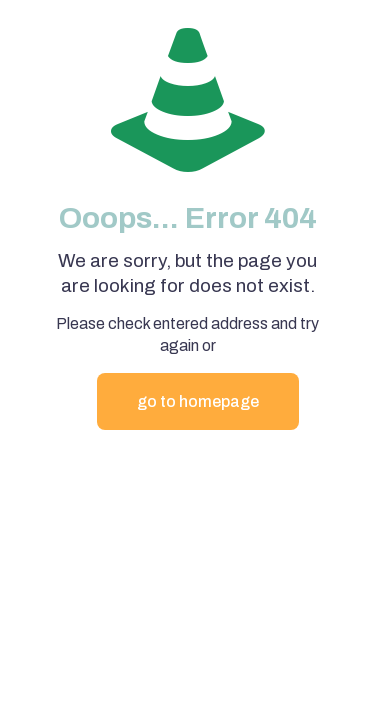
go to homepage (198, 401)
